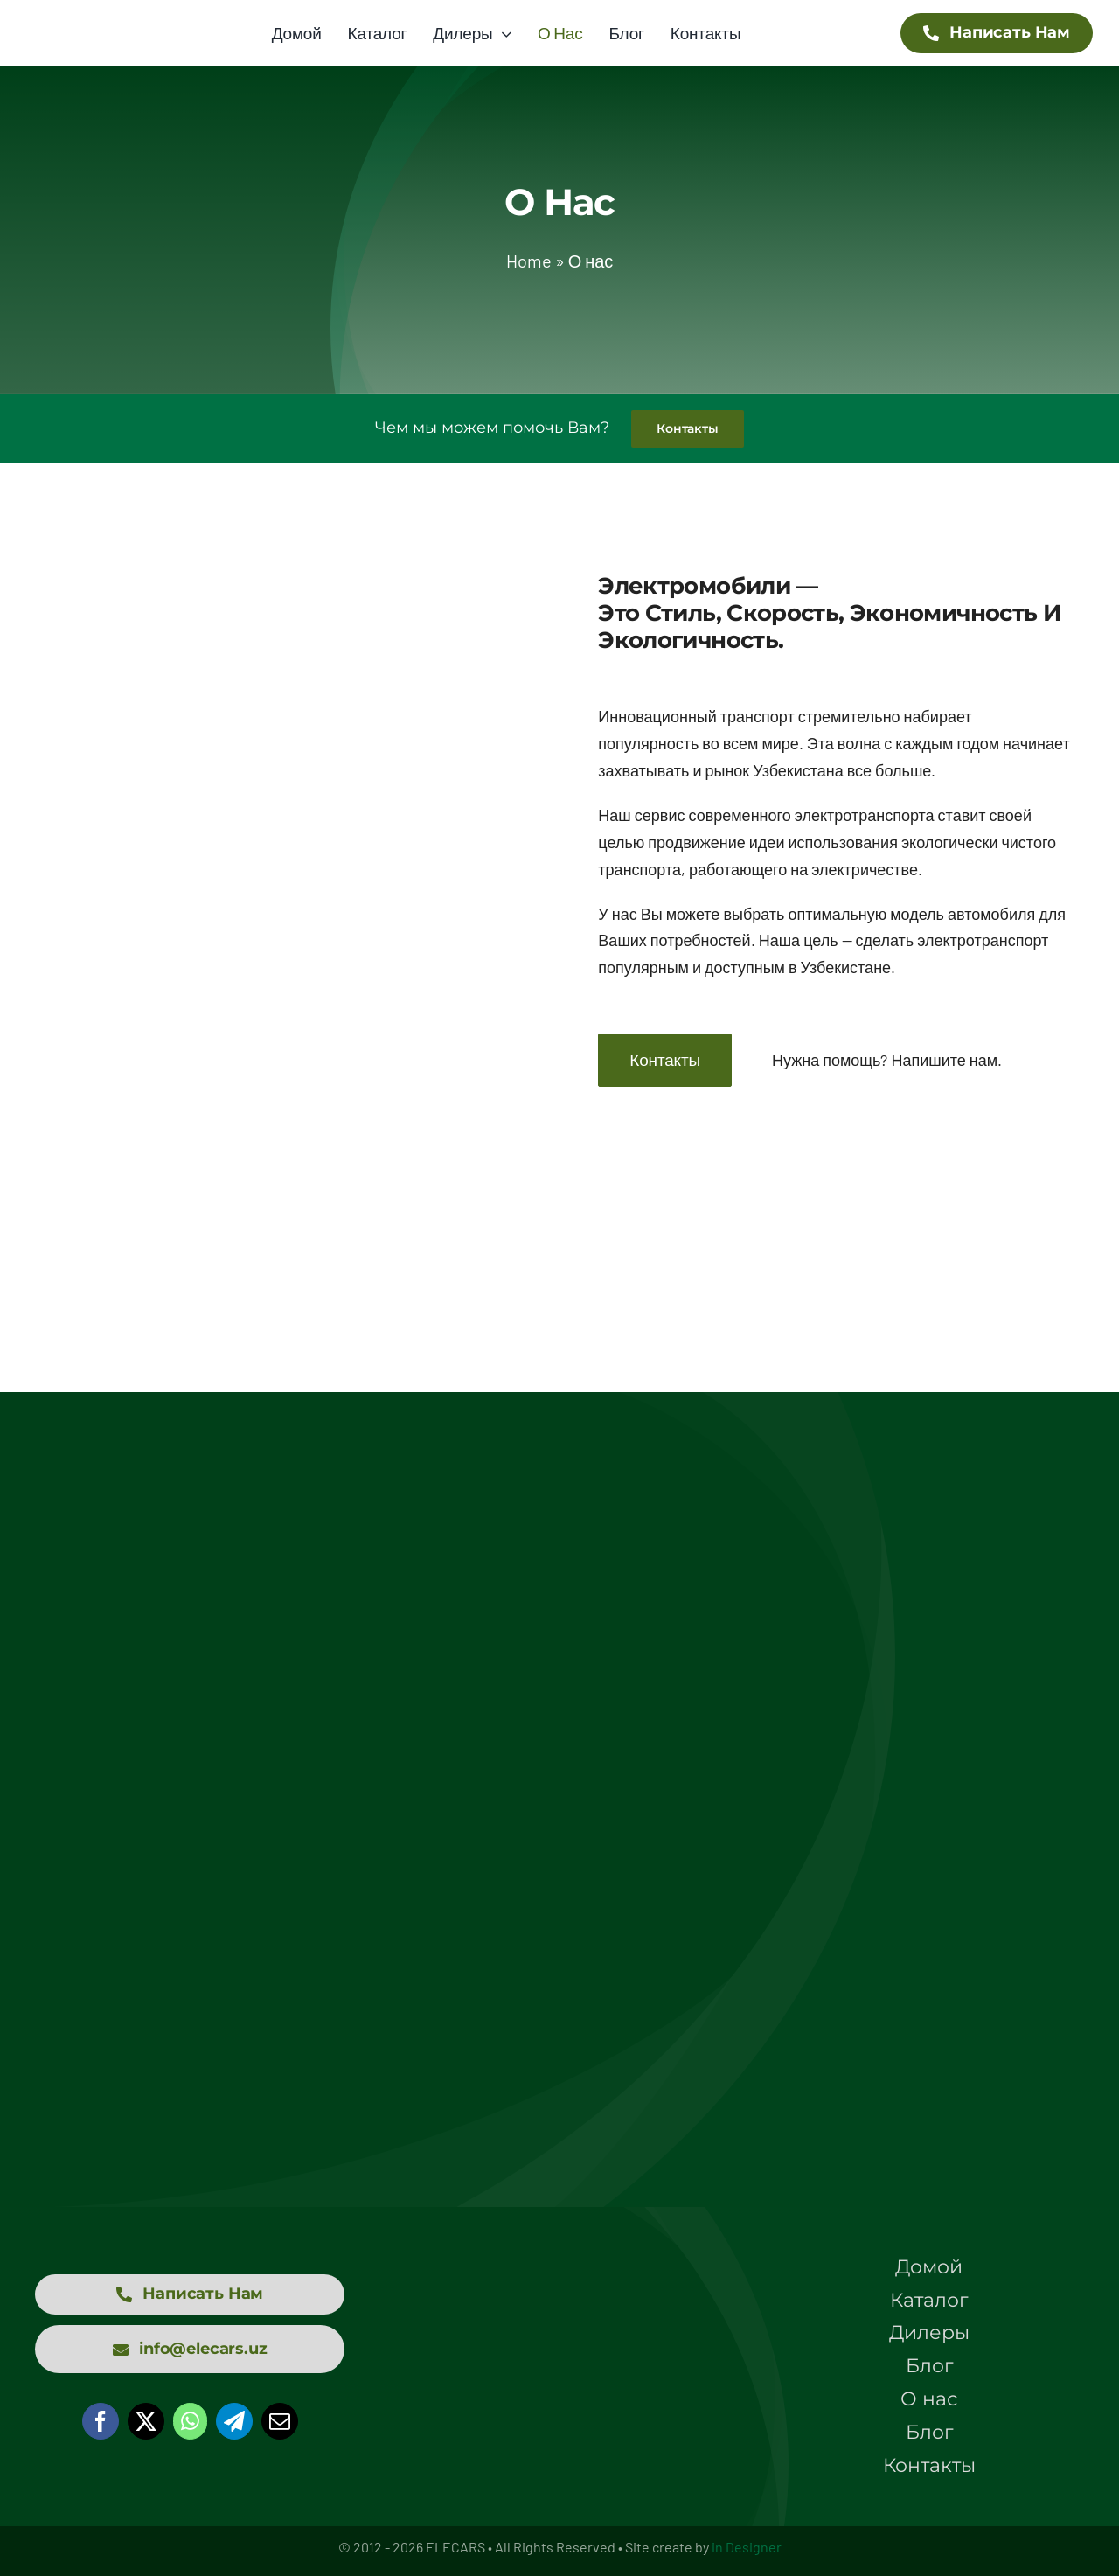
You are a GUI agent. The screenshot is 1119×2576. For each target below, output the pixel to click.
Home (529, 260)
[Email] (279, 2421)
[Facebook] (100, 2421)
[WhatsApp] (190, 2421)
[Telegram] (234, 2421)
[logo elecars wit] (559, 2309)
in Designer (747, 2546)
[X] (146, 2421)
